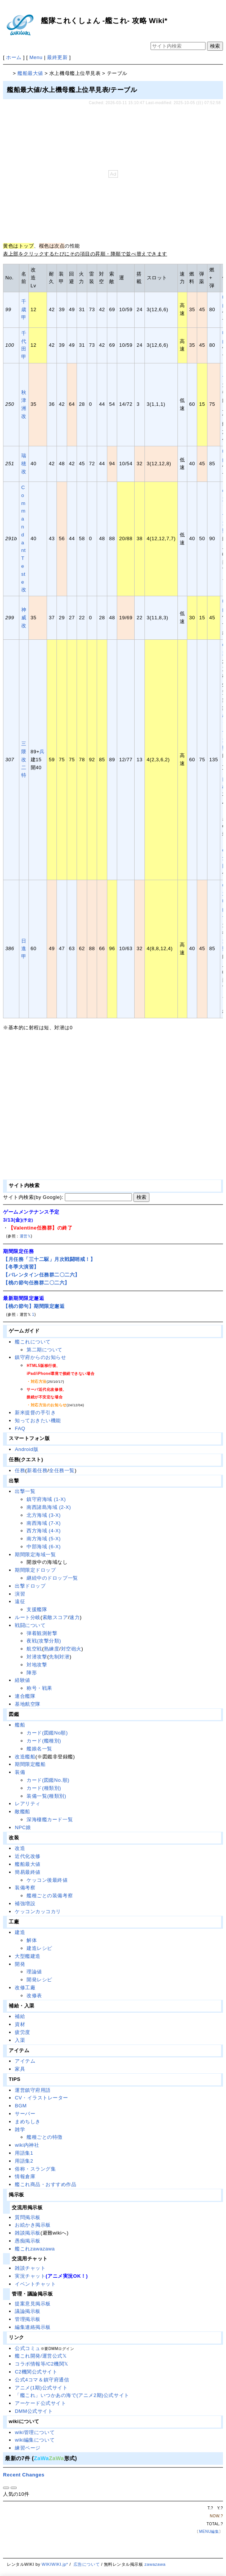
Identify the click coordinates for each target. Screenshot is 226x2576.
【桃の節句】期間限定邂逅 (33, 1306)
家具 (20, 2069)
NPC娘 (23, 1827)
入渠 (20, 2040)
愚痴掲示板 (28, 2241)
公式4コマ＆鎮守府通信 (42, 2380)
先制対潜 (59, 1657)
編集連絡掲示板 (33, 2327)
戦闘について (30, 1625)
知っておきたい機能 (38, 1420)
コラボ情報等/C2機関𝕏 (41, 2364)
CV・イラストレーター (41, 2098)
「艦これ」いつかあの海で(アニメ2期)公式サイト (72, 2395)
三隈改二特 (24, 759)
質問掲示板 (28, 2217)
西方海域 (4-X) (44, 1530)
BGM (21, 2105)
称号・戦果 (39, 1688)
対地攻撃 (37, 1664)
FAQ (20, 1428)
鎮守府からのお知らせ (40, 1357)
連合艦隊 (25, 1696)
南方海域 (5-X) (44, 1538)
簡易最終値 (28, 1872)
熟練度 (52, 1649)
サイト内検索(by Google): (33, 1197)
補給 (20, 2016)
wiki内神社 (27, 2145)
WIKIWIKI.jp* (55, 2564)
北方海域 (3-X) (44, 1515)
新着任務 (37, 1470)
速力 (74, 1617)
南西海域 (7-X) (44, 1523)
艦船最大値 (30, 73)
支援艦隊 (37, 1609)
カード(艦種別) (44, 1741)
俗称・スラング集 (35, 2169)
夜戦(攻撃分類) (44, 1641)
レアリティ (28, 1803)
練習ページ (28, 2448)
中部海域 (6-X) (44, 1546)
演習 (20, 1594)
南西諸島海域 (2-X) (49, 1507)
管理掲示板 (28, 2319)
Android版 (26, 1449)
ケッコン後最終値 (47, 1880)
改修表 (34, 1995)
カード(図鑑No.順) (48, 1780)
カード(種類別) (44, 1788)
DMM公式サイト (34, 2411)
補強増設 (25, 1903)
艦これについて (33, 1342)
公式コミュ (28, 2348)
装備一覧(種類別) (46, 1796)
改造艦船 (25, 1756)
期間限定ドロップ (35, 1570)
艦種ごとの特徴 (45, 2137)
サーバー (25, 2113)
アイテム (25, 2061)
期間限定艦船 (30, 1764)
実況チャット (30, 2276)
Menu (36, 57)
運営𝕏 (25, 1236)
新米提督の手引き (35, 1412)
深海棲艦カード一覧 (50, 1819)
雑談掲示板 (28, 2233)
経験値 (22, 1680)
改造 (20, 1848)
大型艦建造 (28, 1956)
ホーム (14, 57)
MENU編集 (209, 2531)
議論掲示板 (28, 2311)
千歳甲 (24, 309)
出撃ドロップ (30, 1586)
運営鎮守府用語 (33, 2090)
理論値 (34, 1971)
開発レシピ (39, 1979)
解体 (32, 1940)
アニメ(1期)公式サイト (41, 2388)
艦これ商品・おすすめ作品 (45, 2184)
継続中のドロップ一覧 (52, 1578)
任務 (20, 1470)
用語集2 (24, 2161)
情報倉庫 (25, 2176)
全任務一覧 (62, 1470)
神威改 (24, 617)
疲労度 (22, 2032)
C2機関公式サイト (36, 2372)
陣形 (32, 1672)
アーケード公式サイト (40, 2403)
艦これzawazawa (35, 2249)
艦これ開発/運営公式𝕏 (40, 2356)
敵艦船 (22, 1811)
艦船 (20, 1725)
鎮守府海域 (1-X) (46, 1499)
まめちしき (28, 2121)
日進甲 (24, 949)
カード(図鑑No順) (47, 1733)
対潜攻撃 (37, 1657)
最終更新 (57, 57)
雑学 (20, 2129)
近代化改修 (28, 1856)
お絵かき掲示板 (33, 2225)
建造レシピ (39, 1948)
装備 (20, 1772)
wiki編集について (35, 2440)
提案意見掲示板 (33, 2303)
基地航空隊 (28, 1704)
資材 (20, 2024)
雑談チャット (30, 2268)
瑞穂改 (24, 463)
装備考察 (25, 1887)
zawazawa (155, 2564)
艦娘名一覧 (39, 1749)
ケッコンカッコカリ (38, 1911)
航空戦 (34, 1649)
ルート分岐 (28, 1617)
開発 (20, 1964)
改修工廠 (25, 1987)
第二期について (45, 1350)
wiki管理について (35, 2432)
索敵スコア (55, 1617)
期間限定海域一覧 (35, 1554)
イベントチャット (35, 2284)
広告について (87, 2564)
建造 (20, 1932)
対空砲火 (71, 1649)
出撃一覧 (25, 1491)
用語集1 (24, 2153)
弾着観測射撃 (42, 1633)
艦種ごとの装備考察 (50, 1895)
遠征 (20, 1601)
